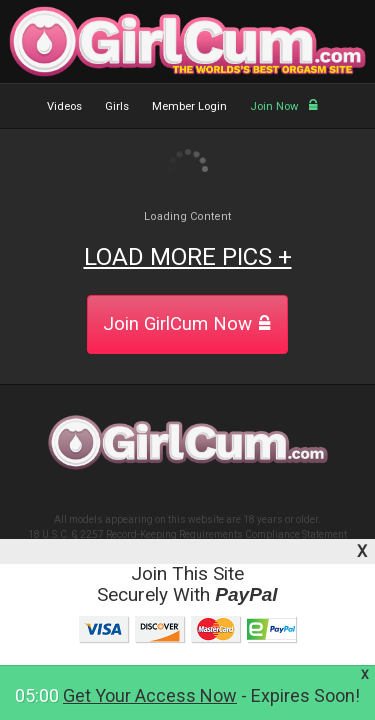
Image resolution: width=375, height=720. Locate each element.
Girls (117, 106)
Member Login (189, 106)
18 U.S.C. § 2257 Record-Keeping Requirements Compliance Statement (187, 534)
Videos (64, 106)
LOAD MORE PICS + (188, 257)
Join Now (284, 106)
